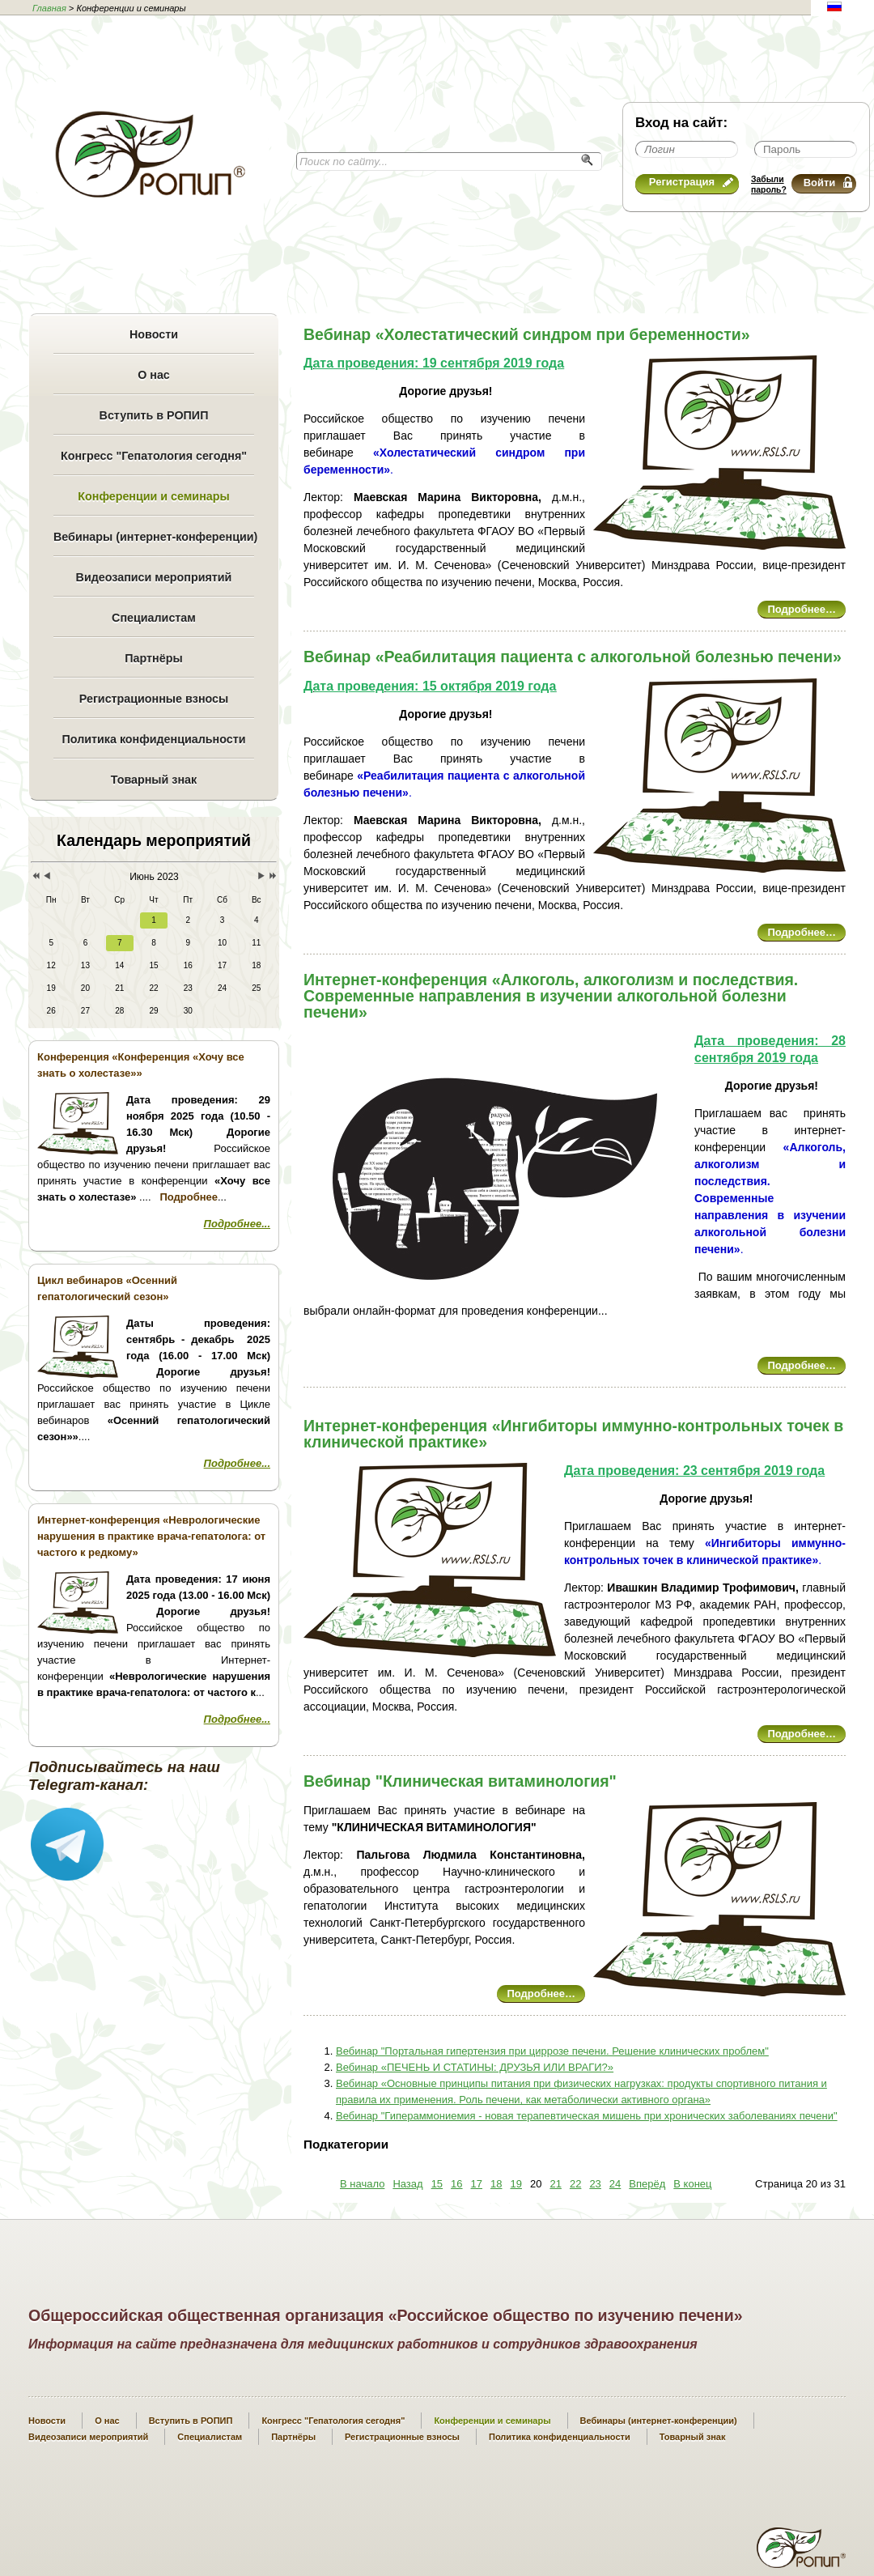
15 (437, 2184)
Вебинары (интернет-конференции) (153, 536)
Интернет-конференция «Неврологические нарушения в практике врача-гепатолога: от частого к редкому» (151, 1536)
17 (476, 2184)
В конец (692, 2184)
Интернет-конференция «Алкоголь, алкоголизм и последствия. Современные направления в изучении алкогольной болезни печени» (550, 996)
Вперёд (647, 2184)
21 (555, 2184)
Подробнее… (801, 609)
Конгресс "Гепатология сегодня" (154, 455)
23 (594, 2184)
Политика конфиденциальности (153, 739)
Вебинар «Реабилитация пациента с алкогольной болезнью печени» (572, 656)
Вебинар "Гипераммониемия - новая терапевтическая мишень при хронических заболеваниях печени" (587, 2116)
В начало (362, 2184)
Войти (828, 182)
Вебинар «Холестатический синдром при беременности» (526, 334)
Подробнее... (237, 1224)
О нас (154, 374)
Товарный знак (154, 779)
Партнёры (153, 658)
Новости (153, 334)
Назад (407, 2184)
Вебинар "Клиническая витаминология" (460, 1781)
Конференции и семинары (153, 496)
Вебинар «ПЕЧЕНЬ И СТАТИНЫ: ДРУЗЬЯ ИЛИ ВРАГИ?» (474, 2067)
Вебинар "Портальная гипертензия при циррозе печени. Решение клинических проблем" (552, 2051)
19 (516, 2184)
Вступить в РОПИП (154, 415)
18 (496, 2184)
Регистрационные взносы (153, 698)
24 (615, 2184)
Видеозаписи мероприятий (154, 577)
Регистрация (691, 182)
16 (456, 2184)
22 (575, 2184)
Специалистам (154, 617)
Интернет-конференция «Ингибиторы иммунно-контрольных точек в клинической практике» (573, 1434)
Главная (49, 8)
